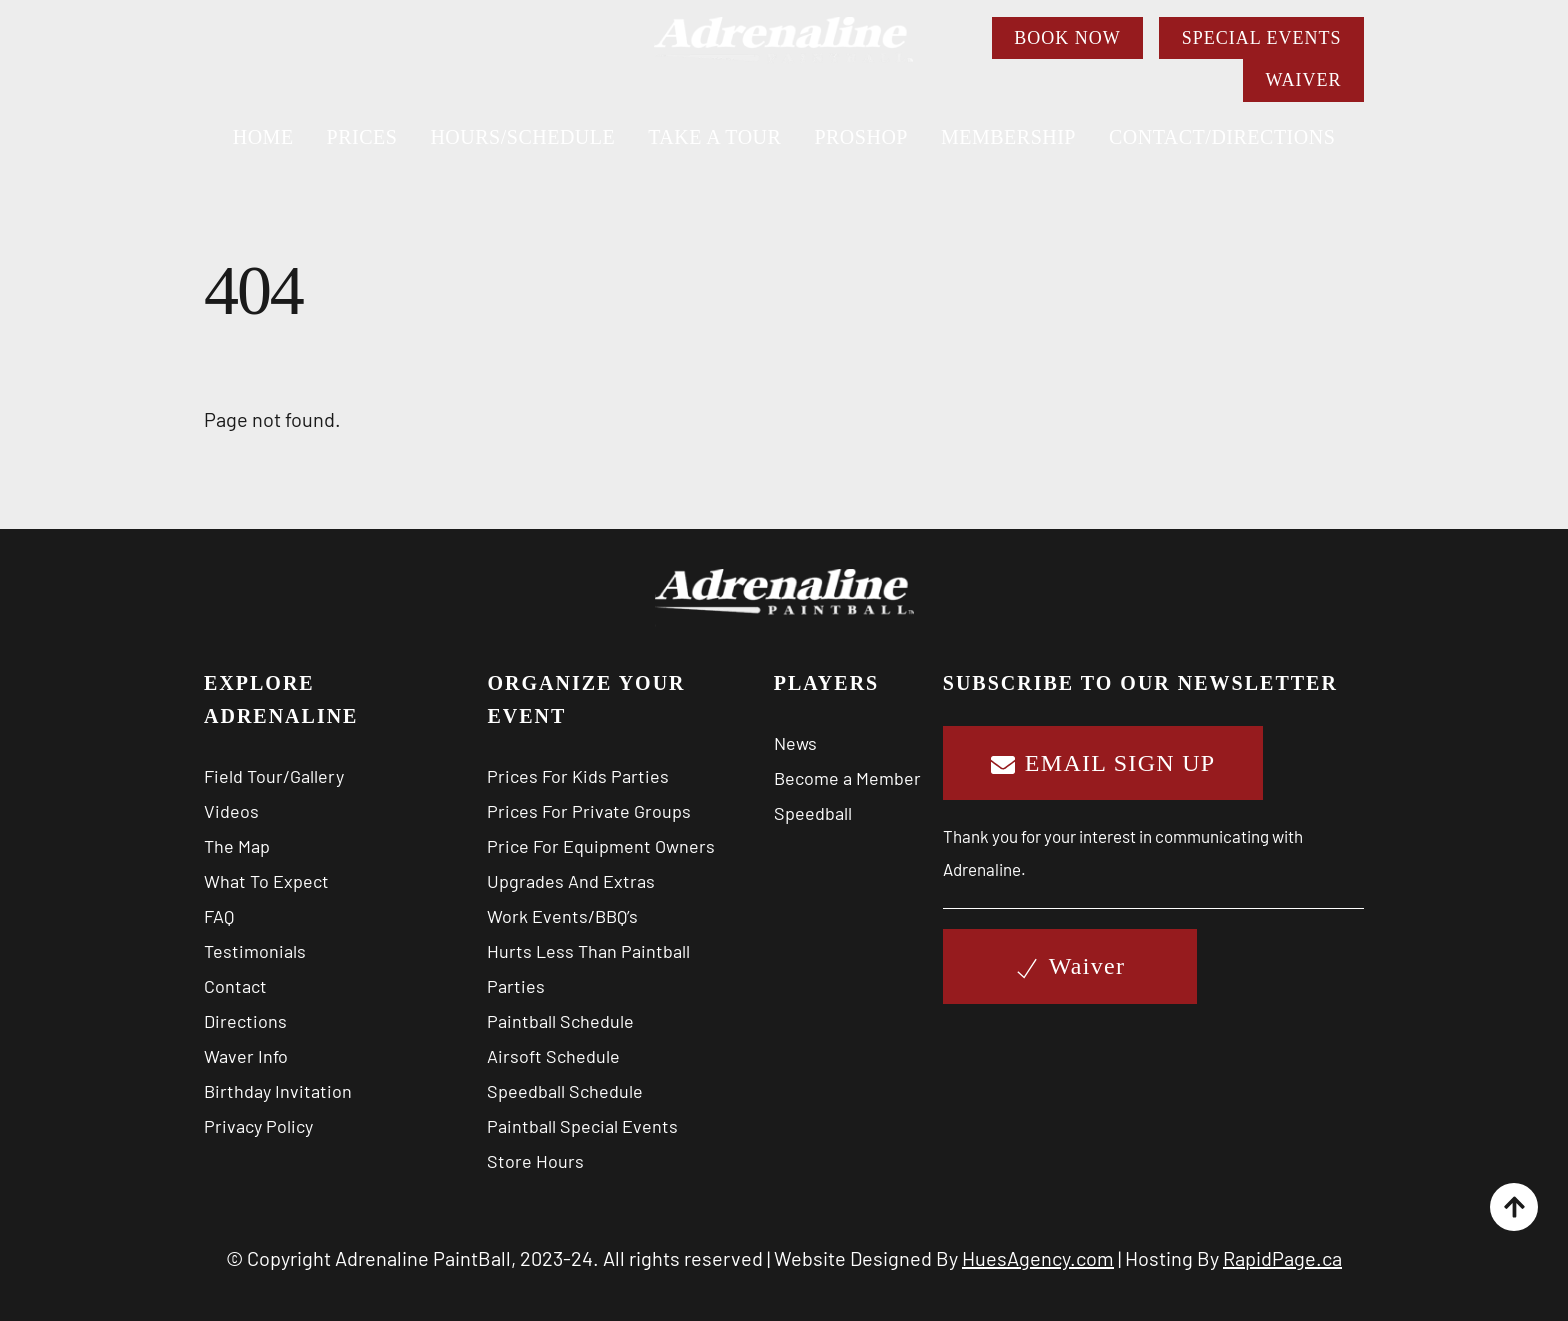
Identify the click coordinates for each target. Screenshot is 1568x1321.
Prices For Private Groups (589, 811)
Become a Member (847, 778)
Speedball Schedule (565, 1091)
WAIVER (1303, 80)
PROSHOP (861, 137)
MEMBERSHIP (1008, 137)
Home (263, 137)
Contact (235, 986)
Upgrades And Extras (571, 881)
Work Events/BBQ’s (562, 916)
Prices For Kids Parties (578, 776)
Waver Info (246, 1056)
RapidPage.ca (1282, 1258)
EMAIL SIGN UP (1103, 763)
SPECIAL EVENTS (1262, 38)
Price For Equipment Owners (601, 846)
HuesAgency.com (1038, 1258)
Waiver (1070, 966)
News (795, 743)
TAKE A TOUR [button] (714, 137)
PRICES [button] (362, 137)
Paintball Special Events (582, 1126)
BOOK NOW (1067, 38)
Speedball (813, 813)
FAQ (219, 916)
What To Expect (266, 881)
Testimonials (255, 951)
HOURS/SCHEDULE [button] (522, 137)
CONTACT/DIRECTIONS (1222, 137)
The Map (237, 846)
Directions (245, 1021)
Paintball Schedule (560, 1021)
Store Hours (535, 1161)
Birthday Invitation (278, 1091)
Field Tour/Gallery (274, 776)
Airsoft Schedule (553, 1056)
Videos (231, 811)
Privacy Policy (258, 1126)
